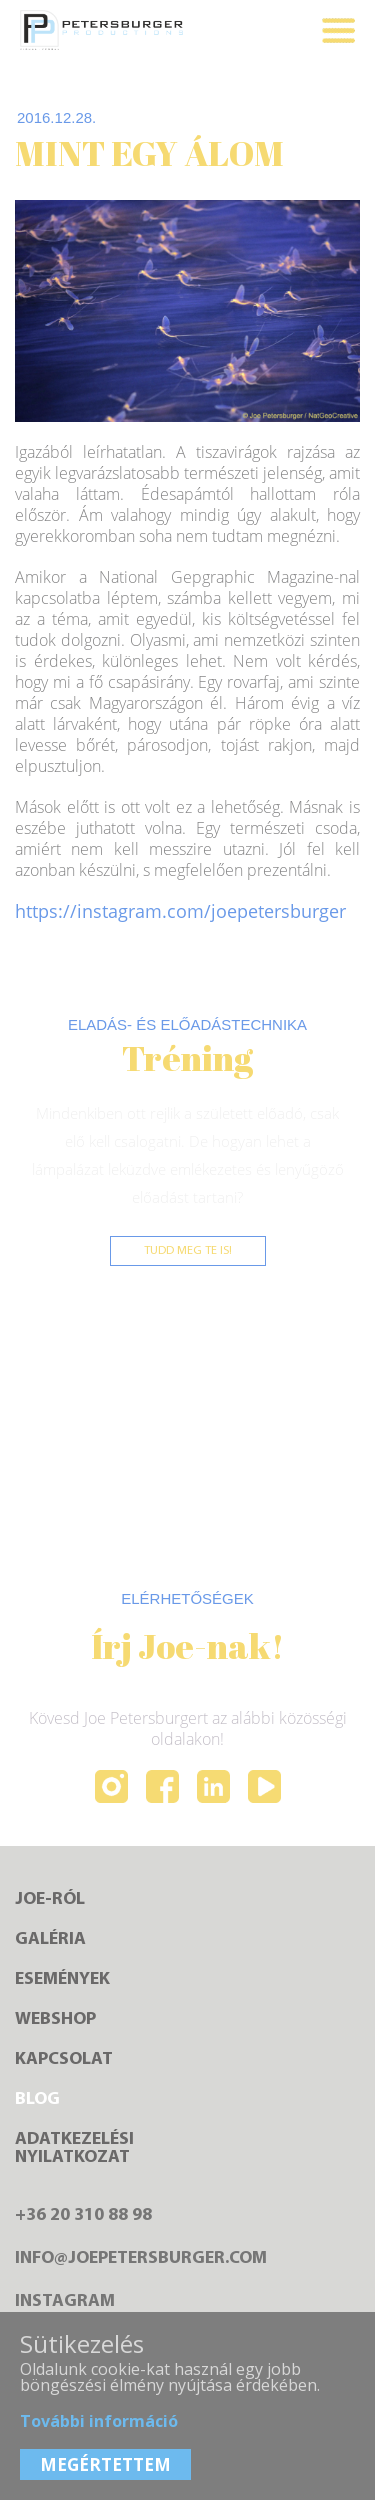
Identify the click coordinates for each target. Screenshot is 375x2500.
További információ (99, 2421)
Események (62, 1980)
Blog (37, 2100)
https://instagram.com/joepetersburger (180, 911)
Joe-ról (50, 1900)
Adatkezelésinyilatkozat (74, 2149)
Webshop (55, 2020)
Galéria (50, 1940)
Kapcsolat (64, 2060)
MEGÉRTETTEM (105, 2464)
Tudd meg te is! (188, 1251)
